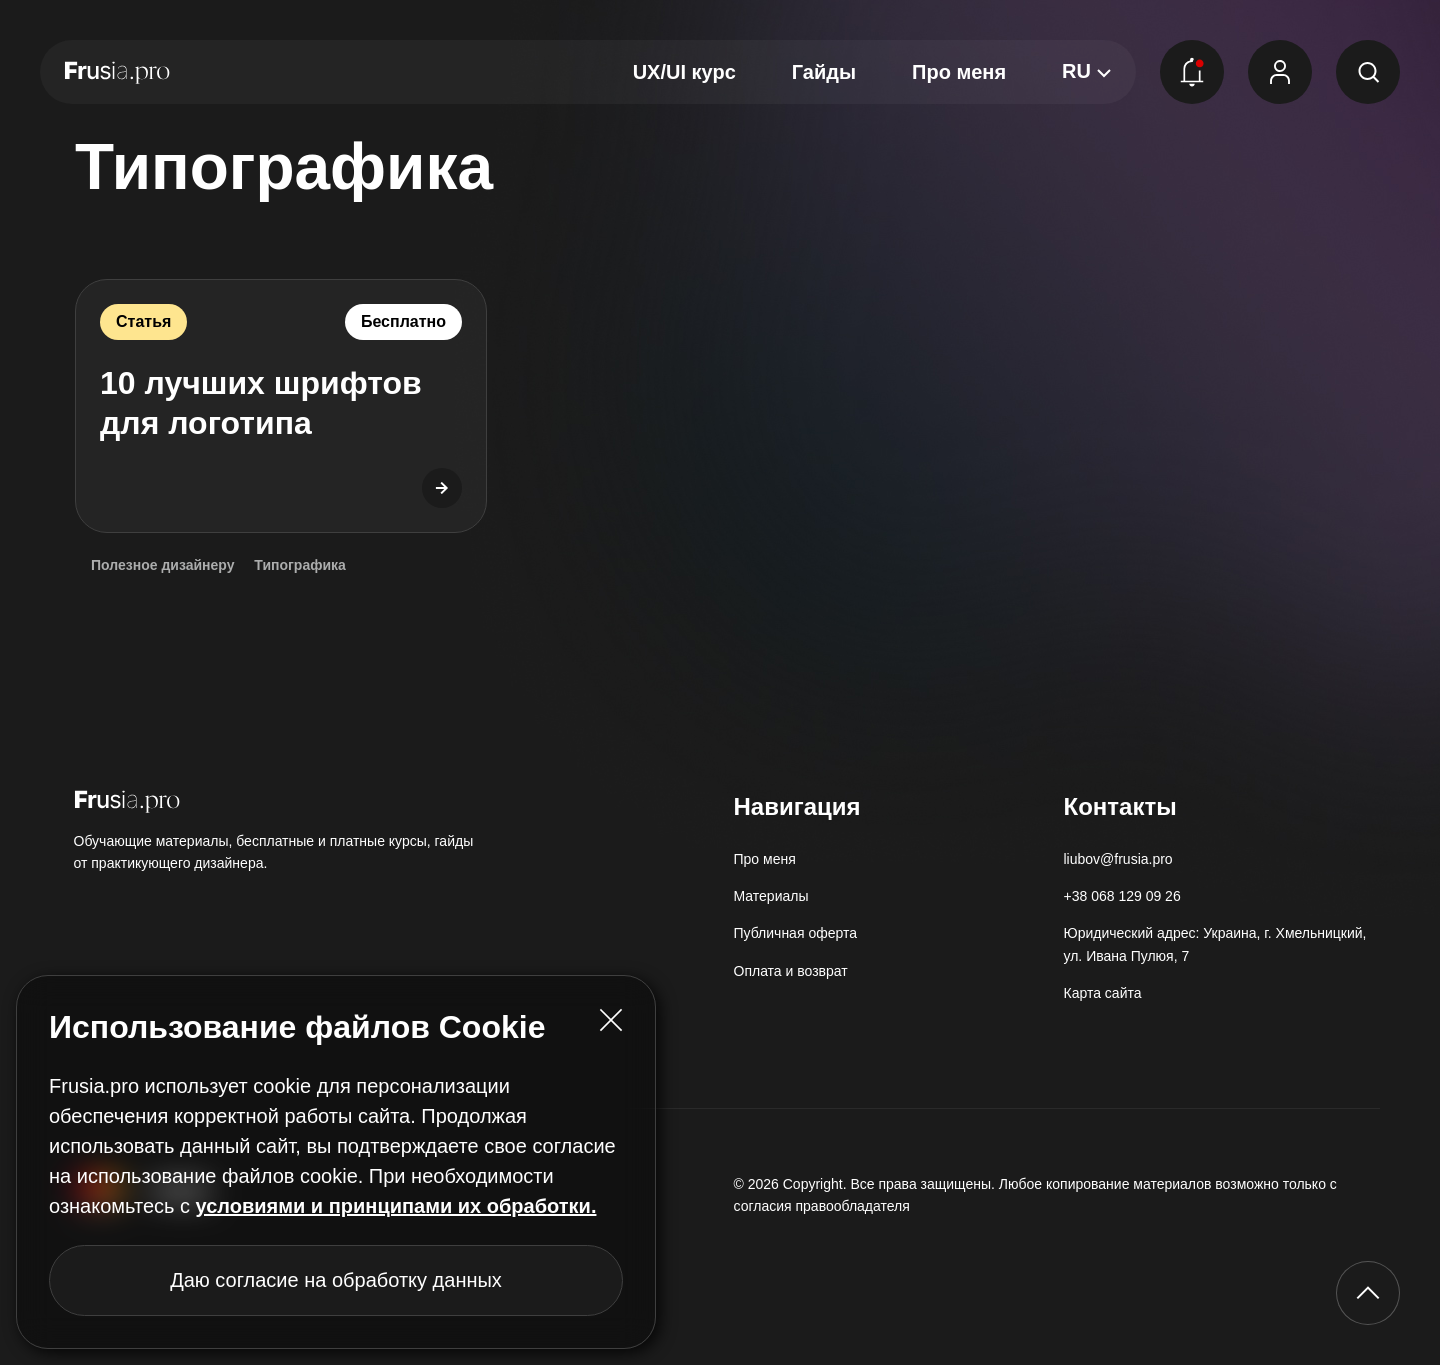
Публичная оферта (796, 933)
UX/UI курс (684, 72)
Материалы (771, 896)
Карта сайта (1103, 993)
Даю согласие (336, 1280)
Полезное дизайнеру (162, 565)
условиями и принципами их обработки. (396, 1206)
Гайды (824, 72)
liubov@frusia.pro (1118, 859)
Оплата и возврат (791, 971)
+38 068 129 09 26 (1122, 896)
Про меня (959, 72)
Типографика (299, 565)
